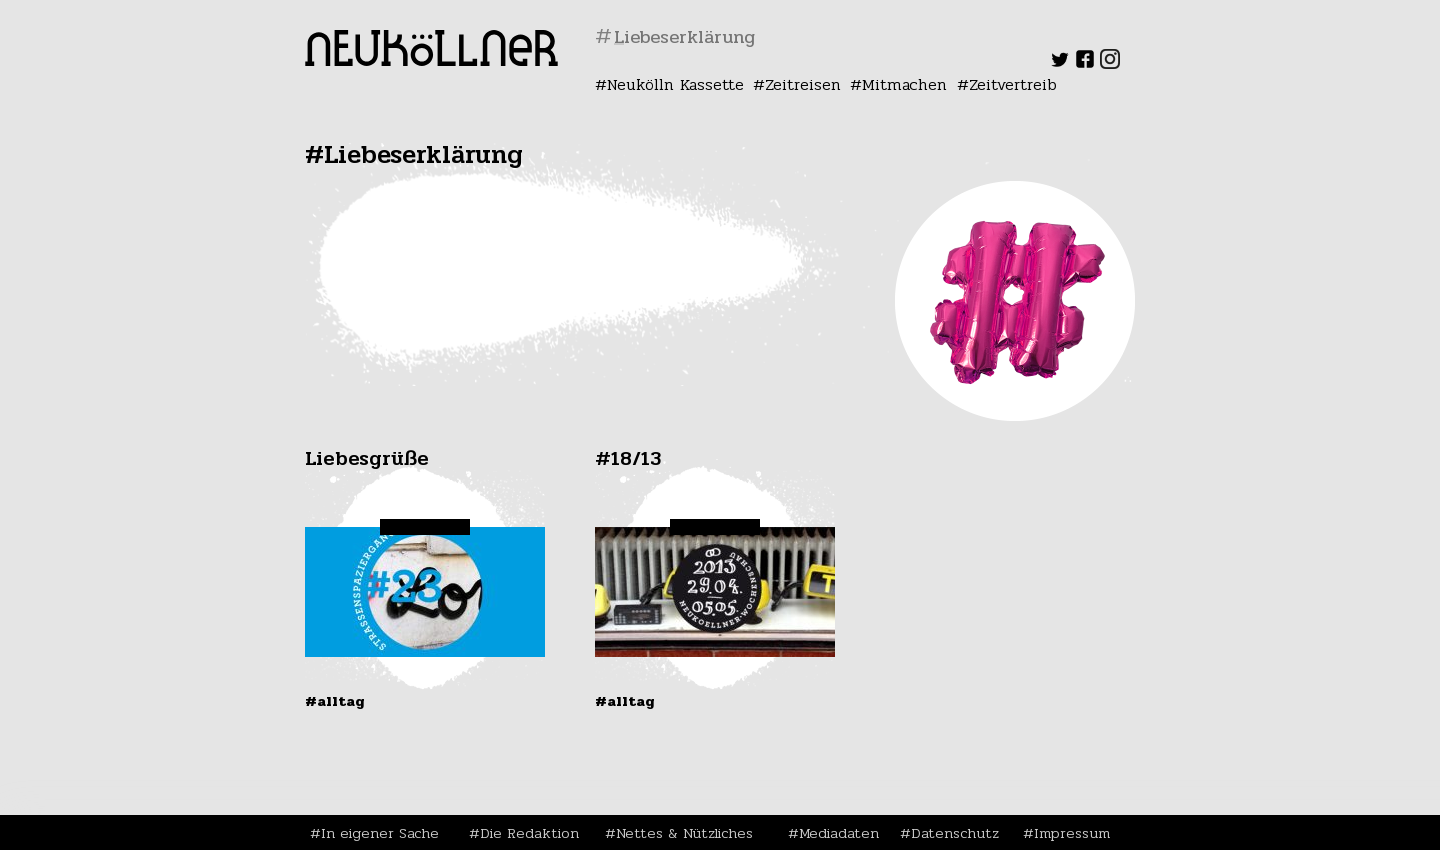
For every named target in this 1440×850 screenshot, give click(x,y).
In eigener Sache (380, 833)
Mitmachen (904, 84)
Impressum (1072, 833)
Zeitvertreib (1013, 84)
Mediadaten (839, 833)
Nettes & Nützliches (684, 833)
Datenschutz (955, 833)
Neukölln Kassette (675, 84)
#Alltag (335, 701)
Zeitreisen (803, 84)
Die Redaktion (529, 833)
